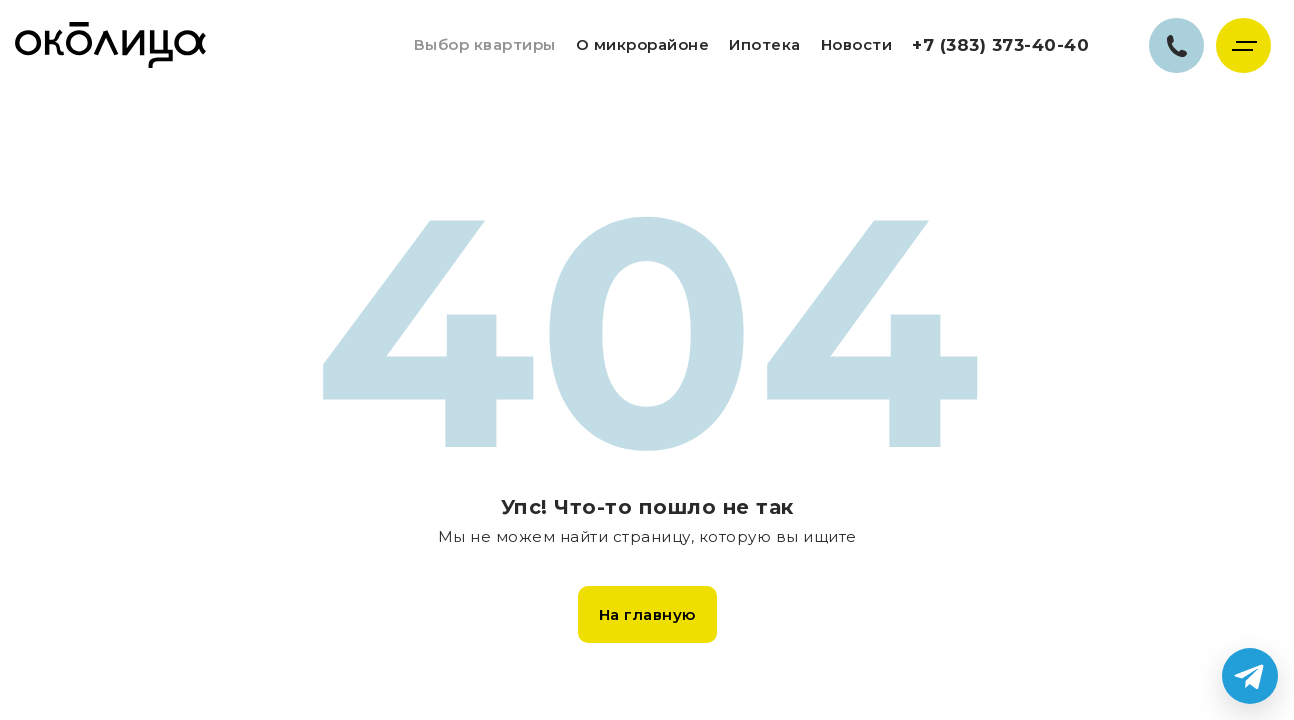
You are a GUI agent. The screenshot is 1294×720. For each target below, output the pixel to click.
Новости (857, 44)
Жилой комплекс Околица (110, 45)
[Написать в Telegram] (1250, 676)
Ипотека (765, 44)
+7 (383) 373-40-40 (1000, 45)
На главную (647, 614)
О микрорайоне (643, 44)
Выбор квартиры (485, 44)
